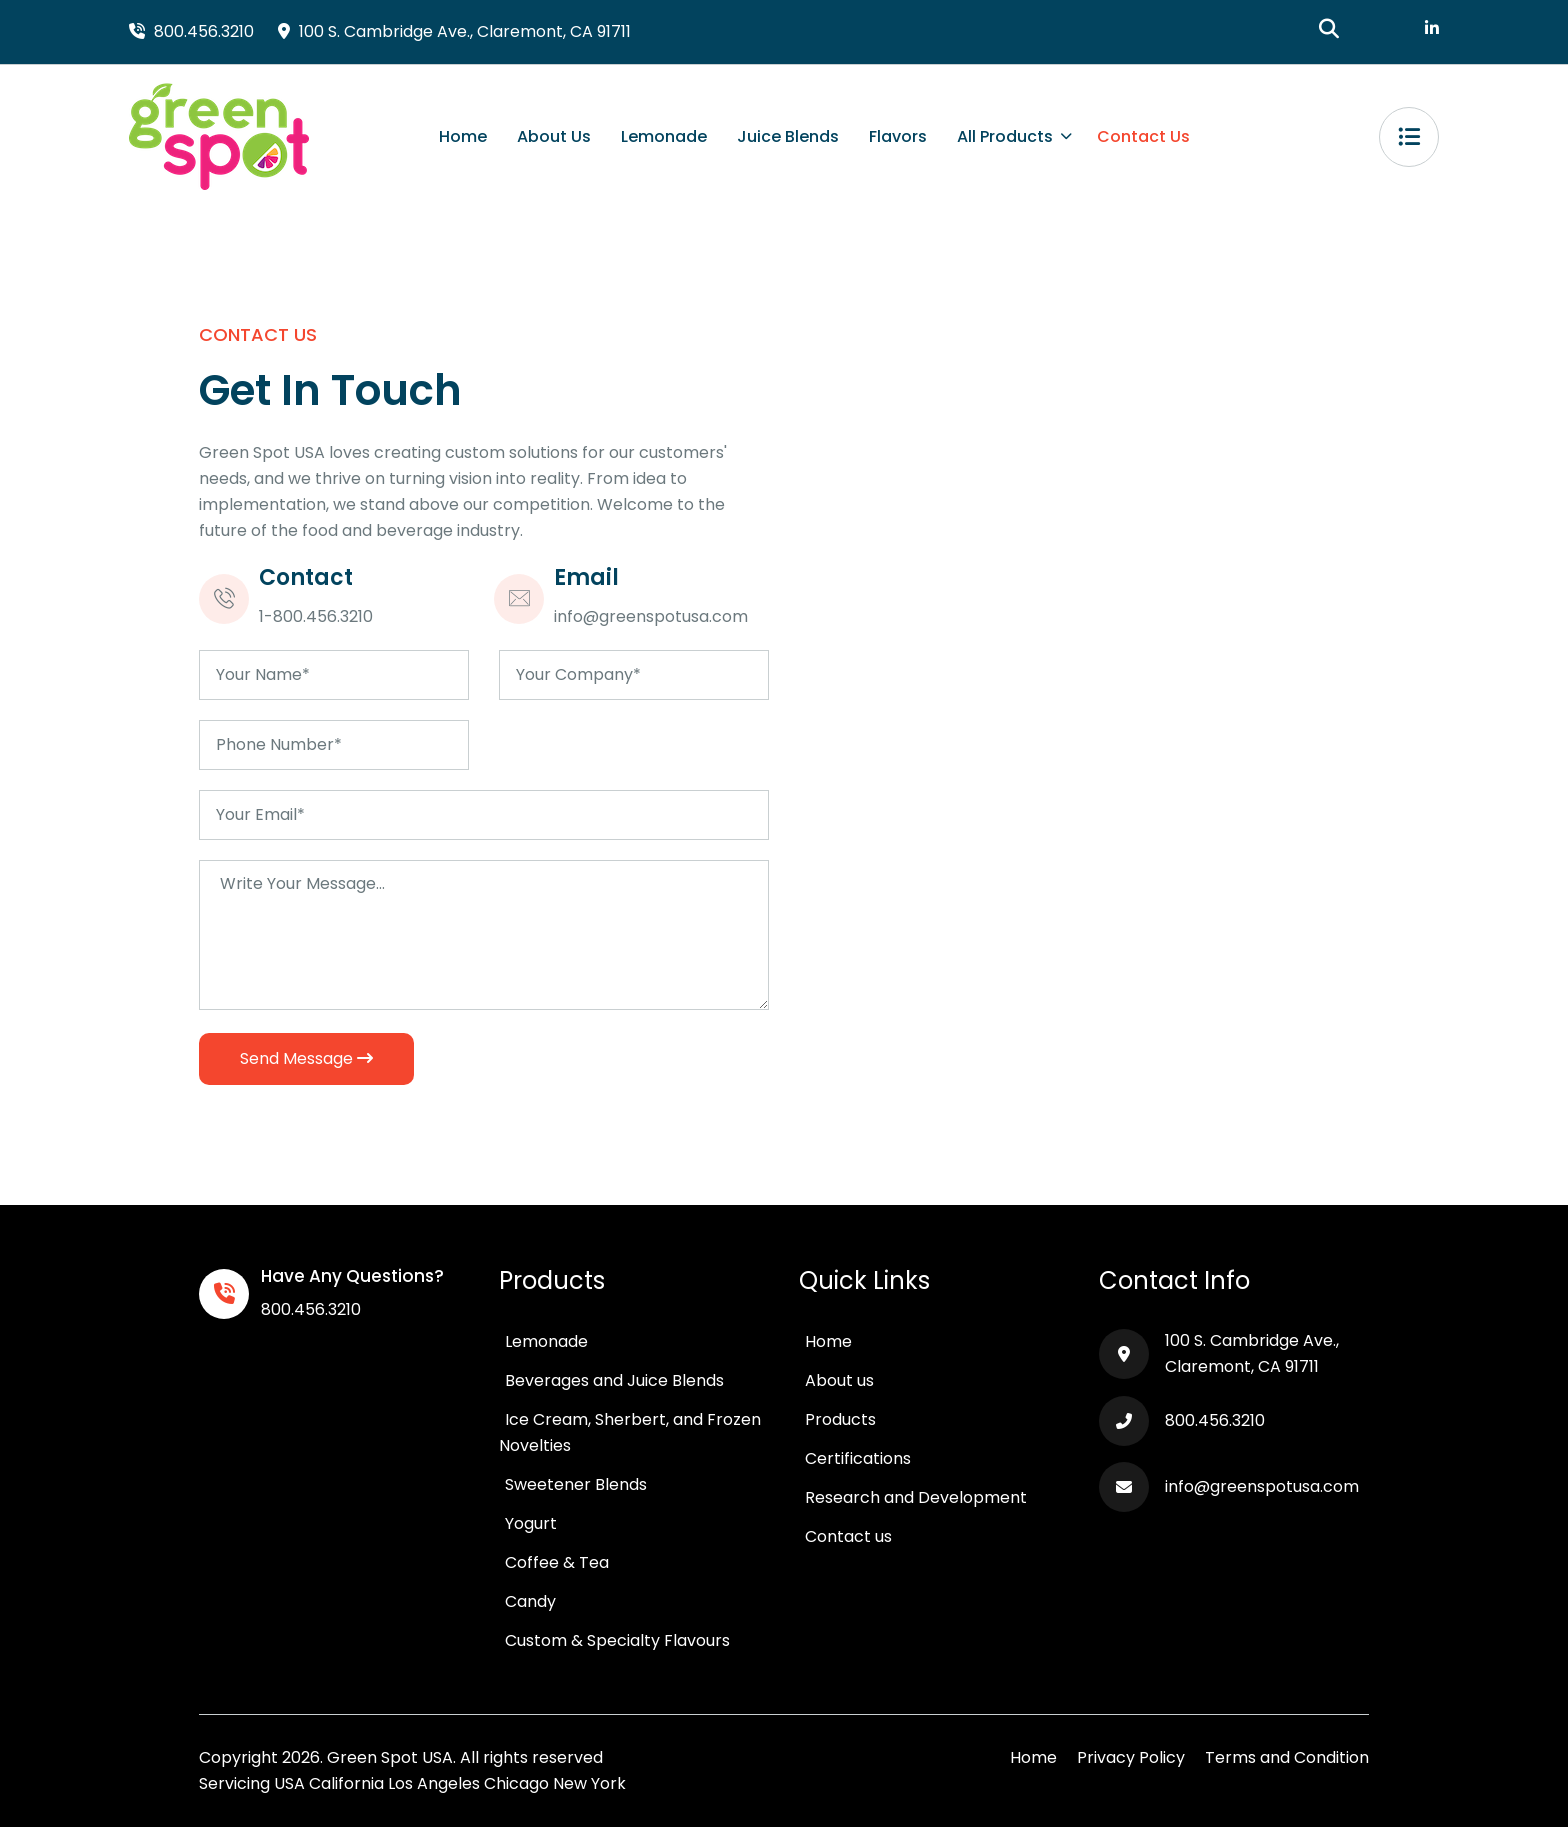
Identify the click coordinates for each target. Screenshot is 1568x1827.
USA (289, 1783)
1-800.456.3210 (316, 616)
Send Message (306, 1058)
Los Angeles (434, 1783)
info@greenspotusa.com (651, 616)
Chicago (516, 1783)
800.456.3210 (311, 1309)
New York (589, 1783)
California (346, 1783)
